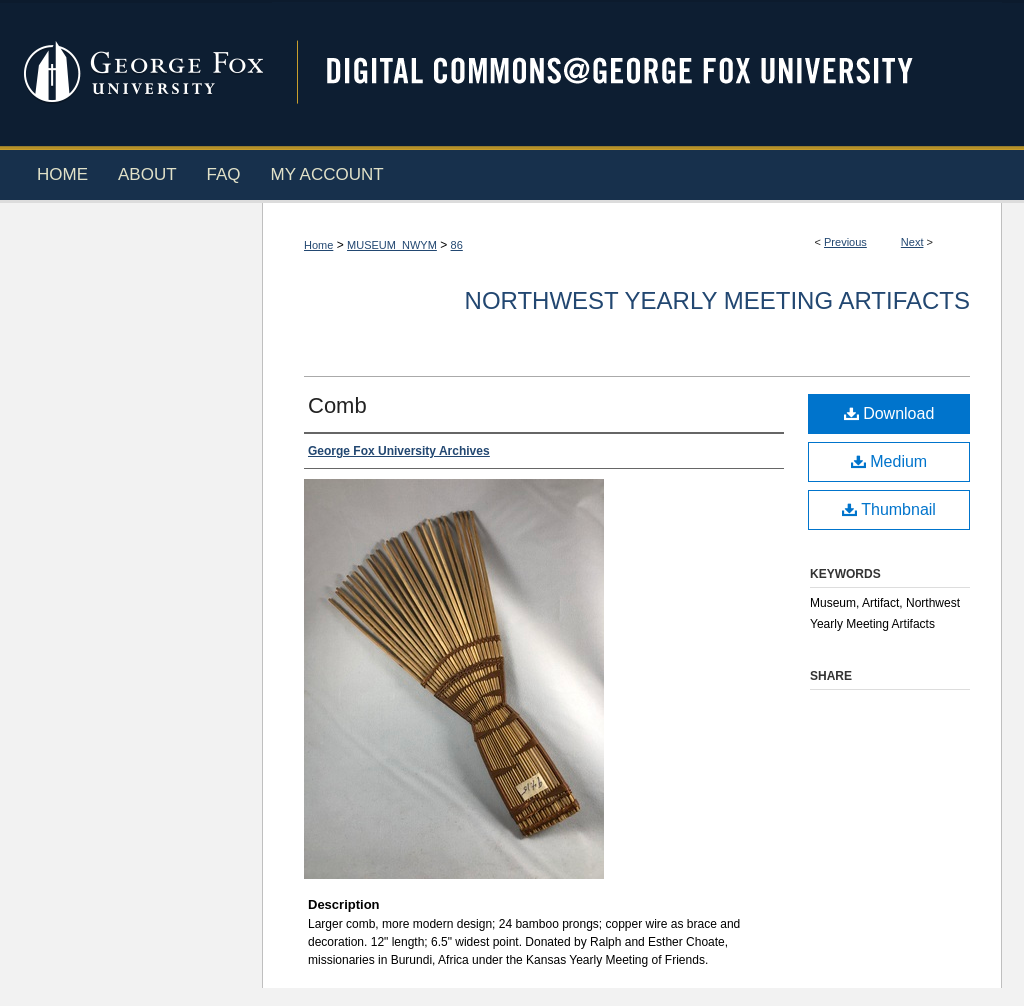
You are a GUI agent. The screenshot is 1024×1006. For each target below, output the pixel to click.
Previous (845, 242)
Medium (889, 461)
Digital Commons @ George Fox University (637, 72)
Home (318, 245)
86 (457, 245)
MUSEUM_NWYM (392, 245)
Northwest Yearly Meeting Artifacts (717, 300)
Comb (337, 405)
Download (889, 413)
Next (912, 242)
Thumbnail (889, 509)
